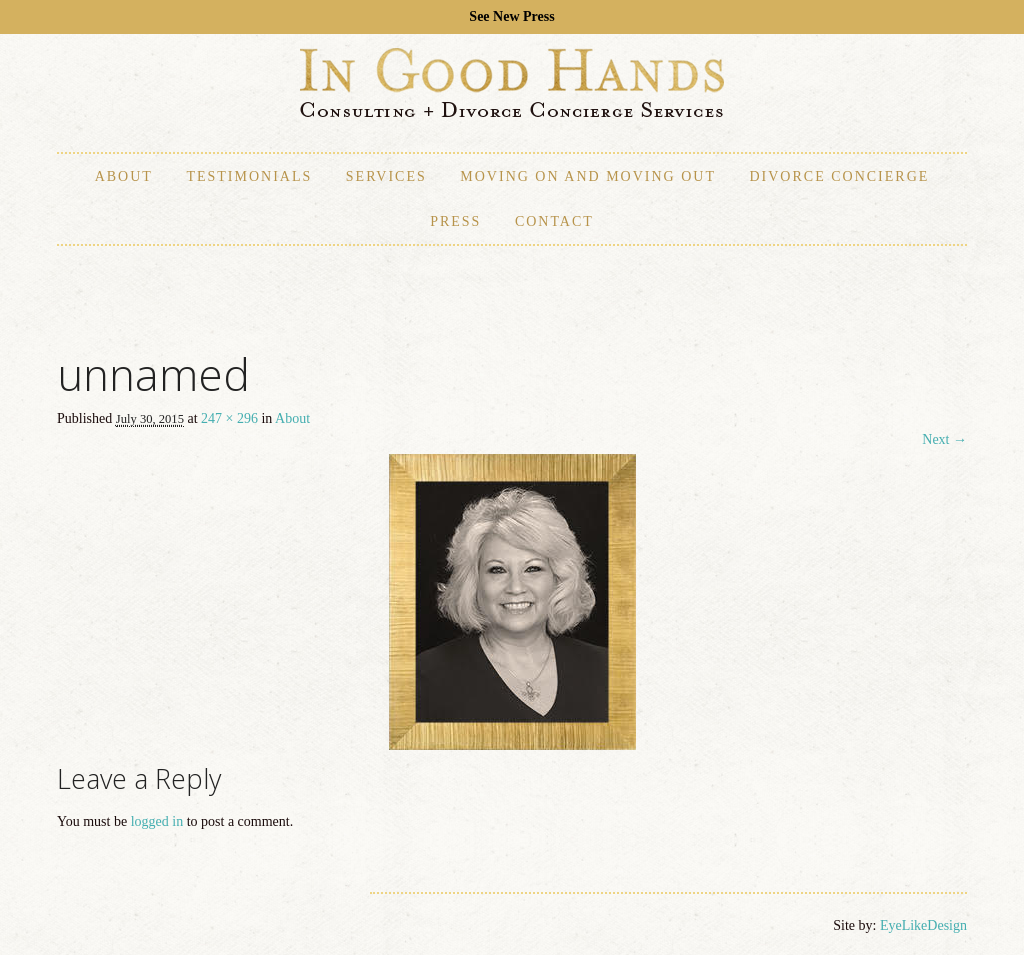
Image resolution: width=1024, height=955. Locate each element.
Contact (554, 221)
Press (455, 221)
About (124, 176)
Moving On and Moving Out (588, 176)
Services (386, 176)
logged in (157, 821)
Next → (944, 439)
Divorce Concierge (839, 176)
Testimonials (249, 176)
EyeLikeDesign (923, 925)
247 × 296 (229, 418)
